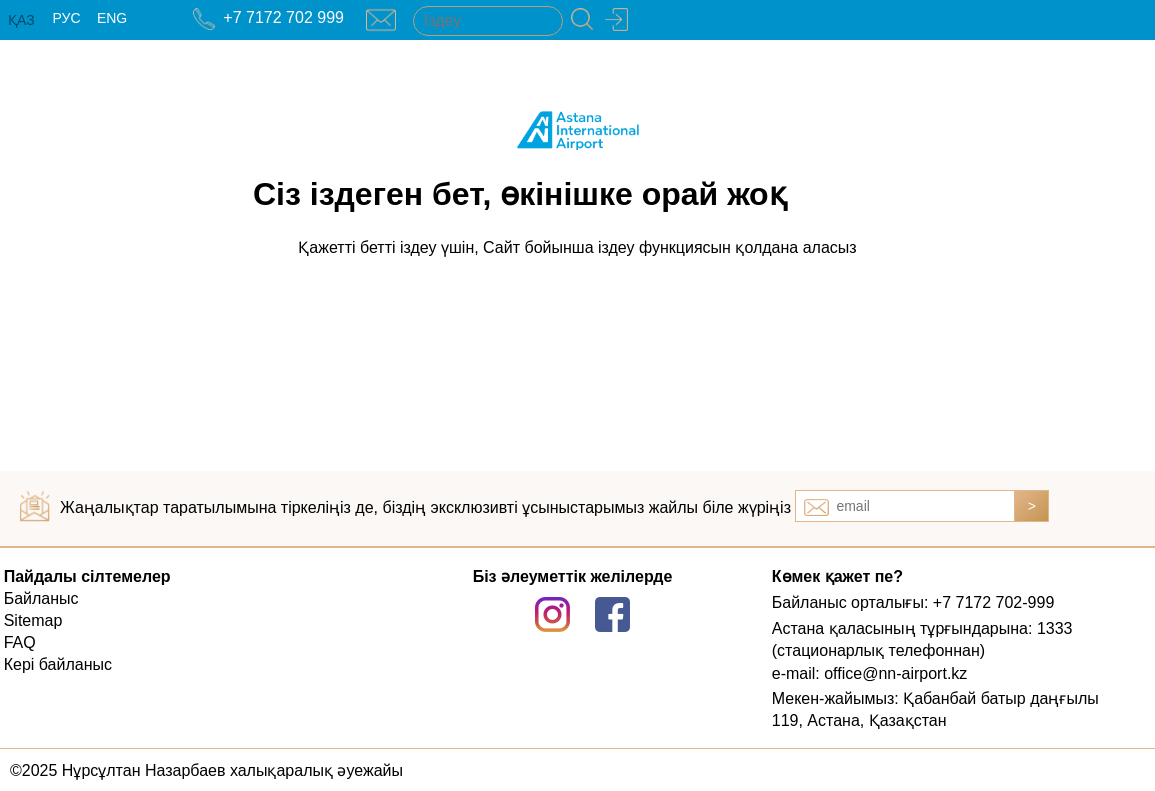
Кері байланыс (58, 664)
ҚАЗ (21, 20)
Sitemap (33, 620)
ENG (112, 18)
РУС (66, 18)
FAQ (20, 642)
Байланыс (41, 598)
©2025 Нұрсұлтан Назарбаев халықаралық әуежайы (206, 770)
